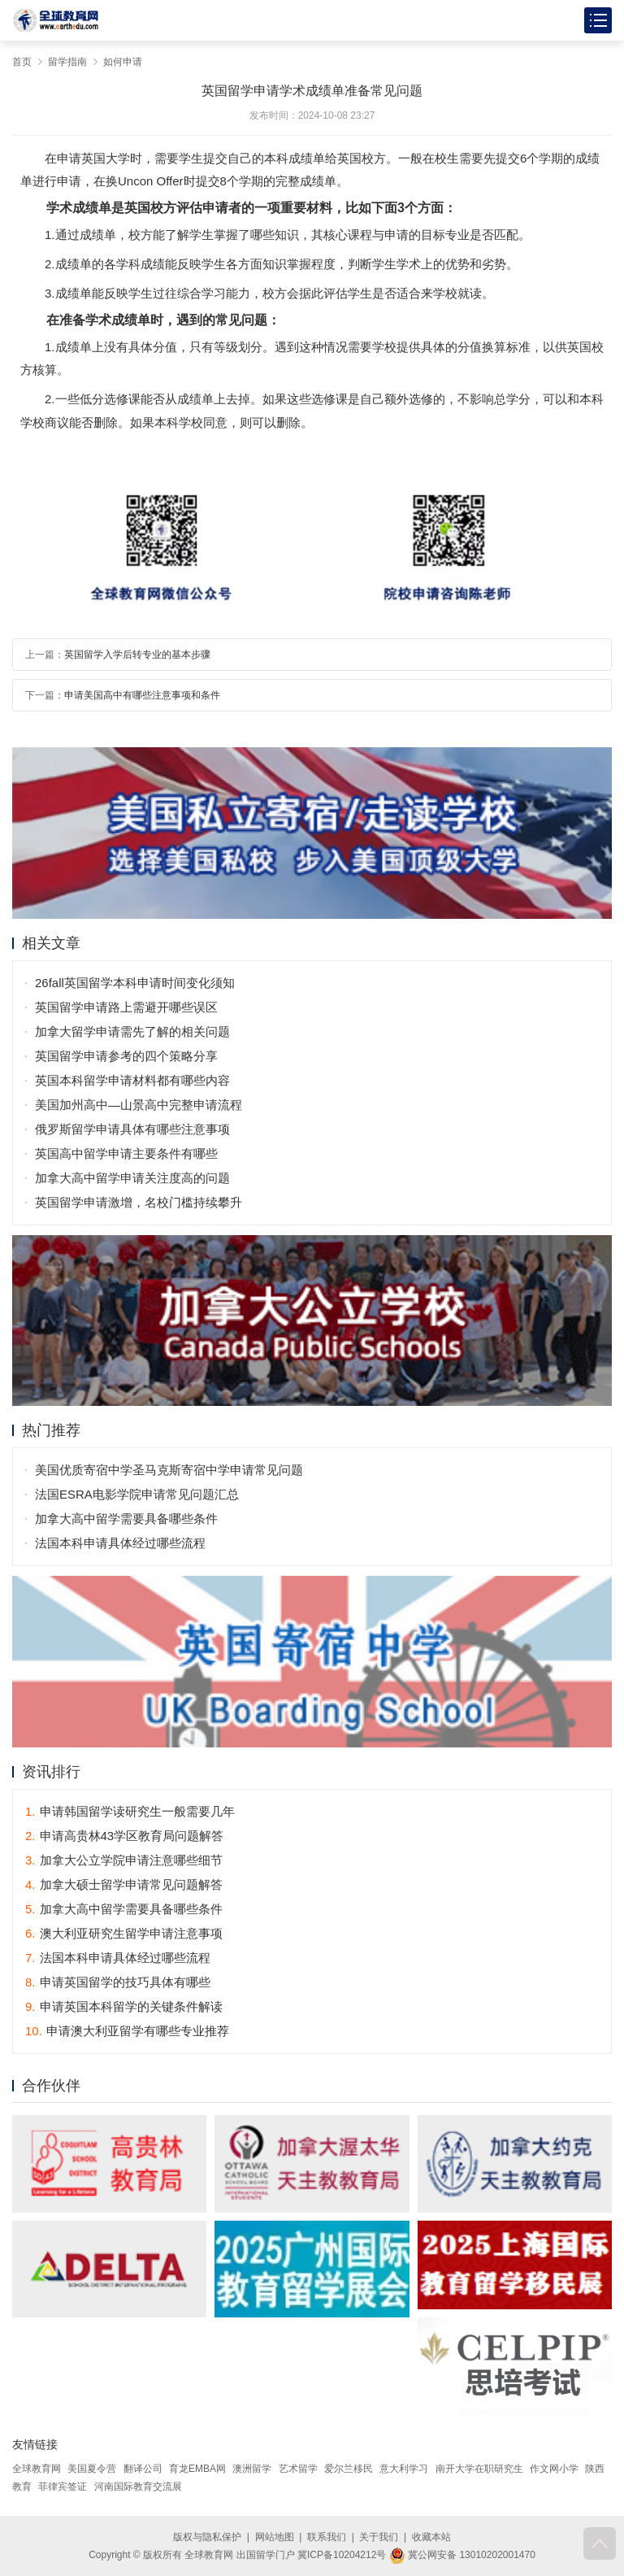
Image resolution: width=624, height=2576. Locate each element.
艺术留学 (298, 2468)
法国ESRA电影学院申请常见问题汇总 (137, 1494)
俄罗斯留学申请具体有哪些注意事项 (132, 1129)
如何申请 (122, 61)
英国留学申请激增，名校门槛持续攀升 (138, 1202)
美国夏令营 (91, 2468)
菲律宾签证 (62, 2486)
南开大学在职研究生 (479, 2468)
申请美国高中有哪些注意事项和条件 (142, 695)
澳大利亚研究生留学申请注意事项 (124, 1933)
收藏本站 (431, 2537)
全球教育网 (36, 2468)
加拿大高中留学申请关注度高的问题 (132, 1178)
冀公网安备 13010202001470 (462, 2555)
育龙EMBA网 (197, 2468)
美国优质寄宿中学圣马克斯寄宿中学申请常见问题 (169, 1470)
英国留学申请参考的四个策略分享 (126, 1056)
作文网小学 (554, 2468)
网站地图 (274, 2537)
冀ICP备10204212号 (341, 2555)
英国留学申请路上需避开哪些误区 (126, 1007)
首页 (22, 61)
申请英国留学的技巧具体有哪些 (117, 1982)
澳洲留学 (251, 2468)
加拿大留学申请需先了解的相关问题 (132, 1031)
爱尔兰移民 (348, 2468)
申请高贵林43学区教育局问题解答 (124, 1836)
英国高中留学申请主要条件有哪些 (126, 1153)
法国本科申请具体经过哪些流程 (120, 1543)
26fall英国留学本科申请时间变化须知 (135, 983)
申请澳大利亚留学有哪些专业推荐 (127, 2031)
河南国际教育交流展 (138, 2486)
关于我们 (378, 2537)
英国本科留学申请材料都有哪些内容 (132, 1080)
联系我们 (326, 2537)
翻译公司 (143, 2468)
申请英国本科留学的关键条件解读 (124, 2006)
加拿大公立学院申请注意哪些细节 (124, 1860)
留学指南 (67, 61)
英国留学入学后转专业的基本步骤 (137, 654)
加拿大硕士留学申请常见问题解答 (124, 1884)
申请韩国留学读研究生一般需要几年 (130, 1811)
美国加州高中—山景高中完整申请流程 (138, 1105)
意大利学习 (403, 2468)
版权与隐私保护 (207, 2537)
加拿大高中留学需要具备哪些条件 (126, 1518)
